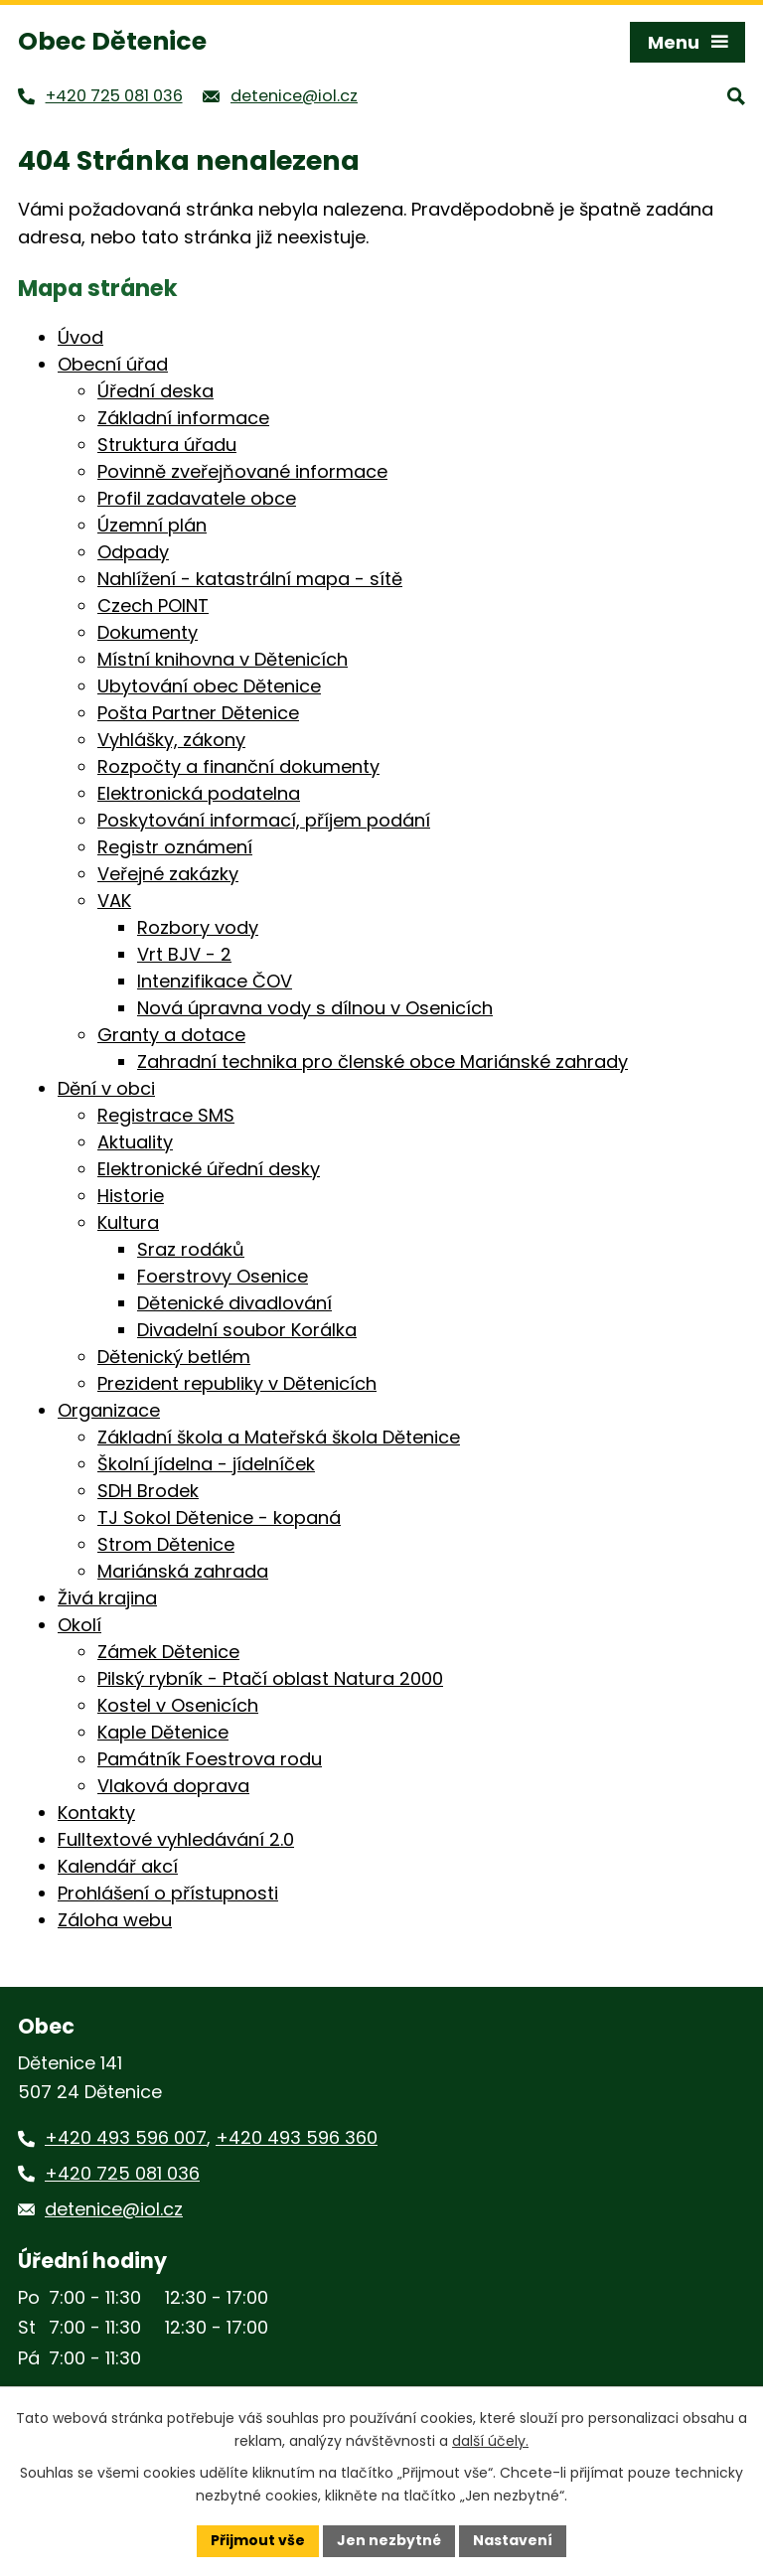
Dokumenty (147, 632)
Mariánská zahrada (182, 1571)
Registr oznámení (174, 846)
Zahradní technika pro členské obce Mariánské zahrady (382, 1061)
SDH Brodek (148, 1490)
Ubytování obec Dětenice (209, 686)
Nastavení (512, 2540)
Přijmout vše (258, 2540)
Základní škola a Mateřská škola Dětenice (278, 1437)
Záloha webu (115, 1919)
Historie (130, 1195)
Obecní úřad (113, 364)
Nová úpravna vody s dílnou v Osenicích (315, 1007)
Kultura (128, 1222)
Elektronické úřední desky (208, 1168)
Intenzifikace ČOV (214, 981)
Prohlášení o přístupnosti (168, 1893)
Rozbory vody (197, 927)
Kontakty (96, 1812)
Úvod (80, 337)
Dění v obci (106, 1088)
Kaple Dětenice (163, 1732)
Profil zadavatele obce (196, 498)
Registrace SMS (165, 1115)
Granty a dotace (171, 1034)
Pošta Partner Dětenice (198, 712)
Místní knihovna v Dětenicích (222, 659)
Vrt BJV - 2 (184, 954)
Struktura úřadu (166, 444)
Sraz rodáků (190, 1249)
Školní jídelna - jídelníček (206, 1463)
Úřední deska (155, 391)
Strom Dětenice (165, 1544)
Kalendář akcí (118, 1866)
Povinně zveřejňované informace (242, 471)
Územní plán (152, 525)
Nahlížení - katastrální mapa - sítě (249, 578)
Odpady (133, 551)
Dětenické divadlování (234, 1302)
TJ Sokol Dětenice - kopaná (219, 1517)
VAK (114, 900)
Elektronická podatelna (198, 793)
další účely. (490, 2441)
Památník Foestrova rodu (209, 1758)
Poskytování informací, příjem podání (263, 820)
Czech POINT (153, 605)
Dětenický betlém (173, 1356)
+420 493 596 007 (126, 2137)
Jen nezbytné (389, 2540)
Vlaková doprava (173, 1785)
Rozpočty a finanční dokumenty (238, 766)
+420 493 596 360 (297, 2137)
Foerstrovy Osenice (222, 1276)
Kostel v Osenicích (177, 1705)
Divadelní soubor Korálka (247, 1329)
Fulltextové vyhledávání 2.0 (176, 1839)
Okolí (79, 1624)
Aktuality (135, 1142)
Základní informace (183, 417)
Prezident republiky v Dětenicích (237, 1383)
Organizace (109, 1410)
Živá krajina (107, 1598)
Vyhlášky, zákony (171, 739)
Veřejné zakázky (167, 873)
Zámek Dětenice (168, 1651)
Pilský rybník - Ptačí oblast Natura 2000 (270, 1678)
